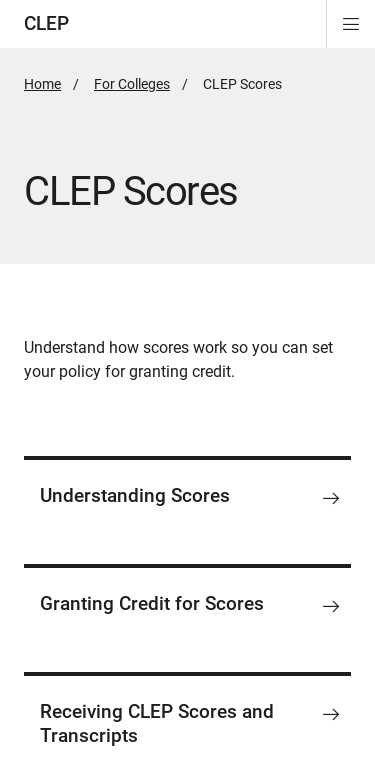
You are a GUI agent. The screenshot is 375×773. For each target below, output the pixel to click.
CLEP (46, 23)
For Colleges (132, 84)
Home (42, 84)
